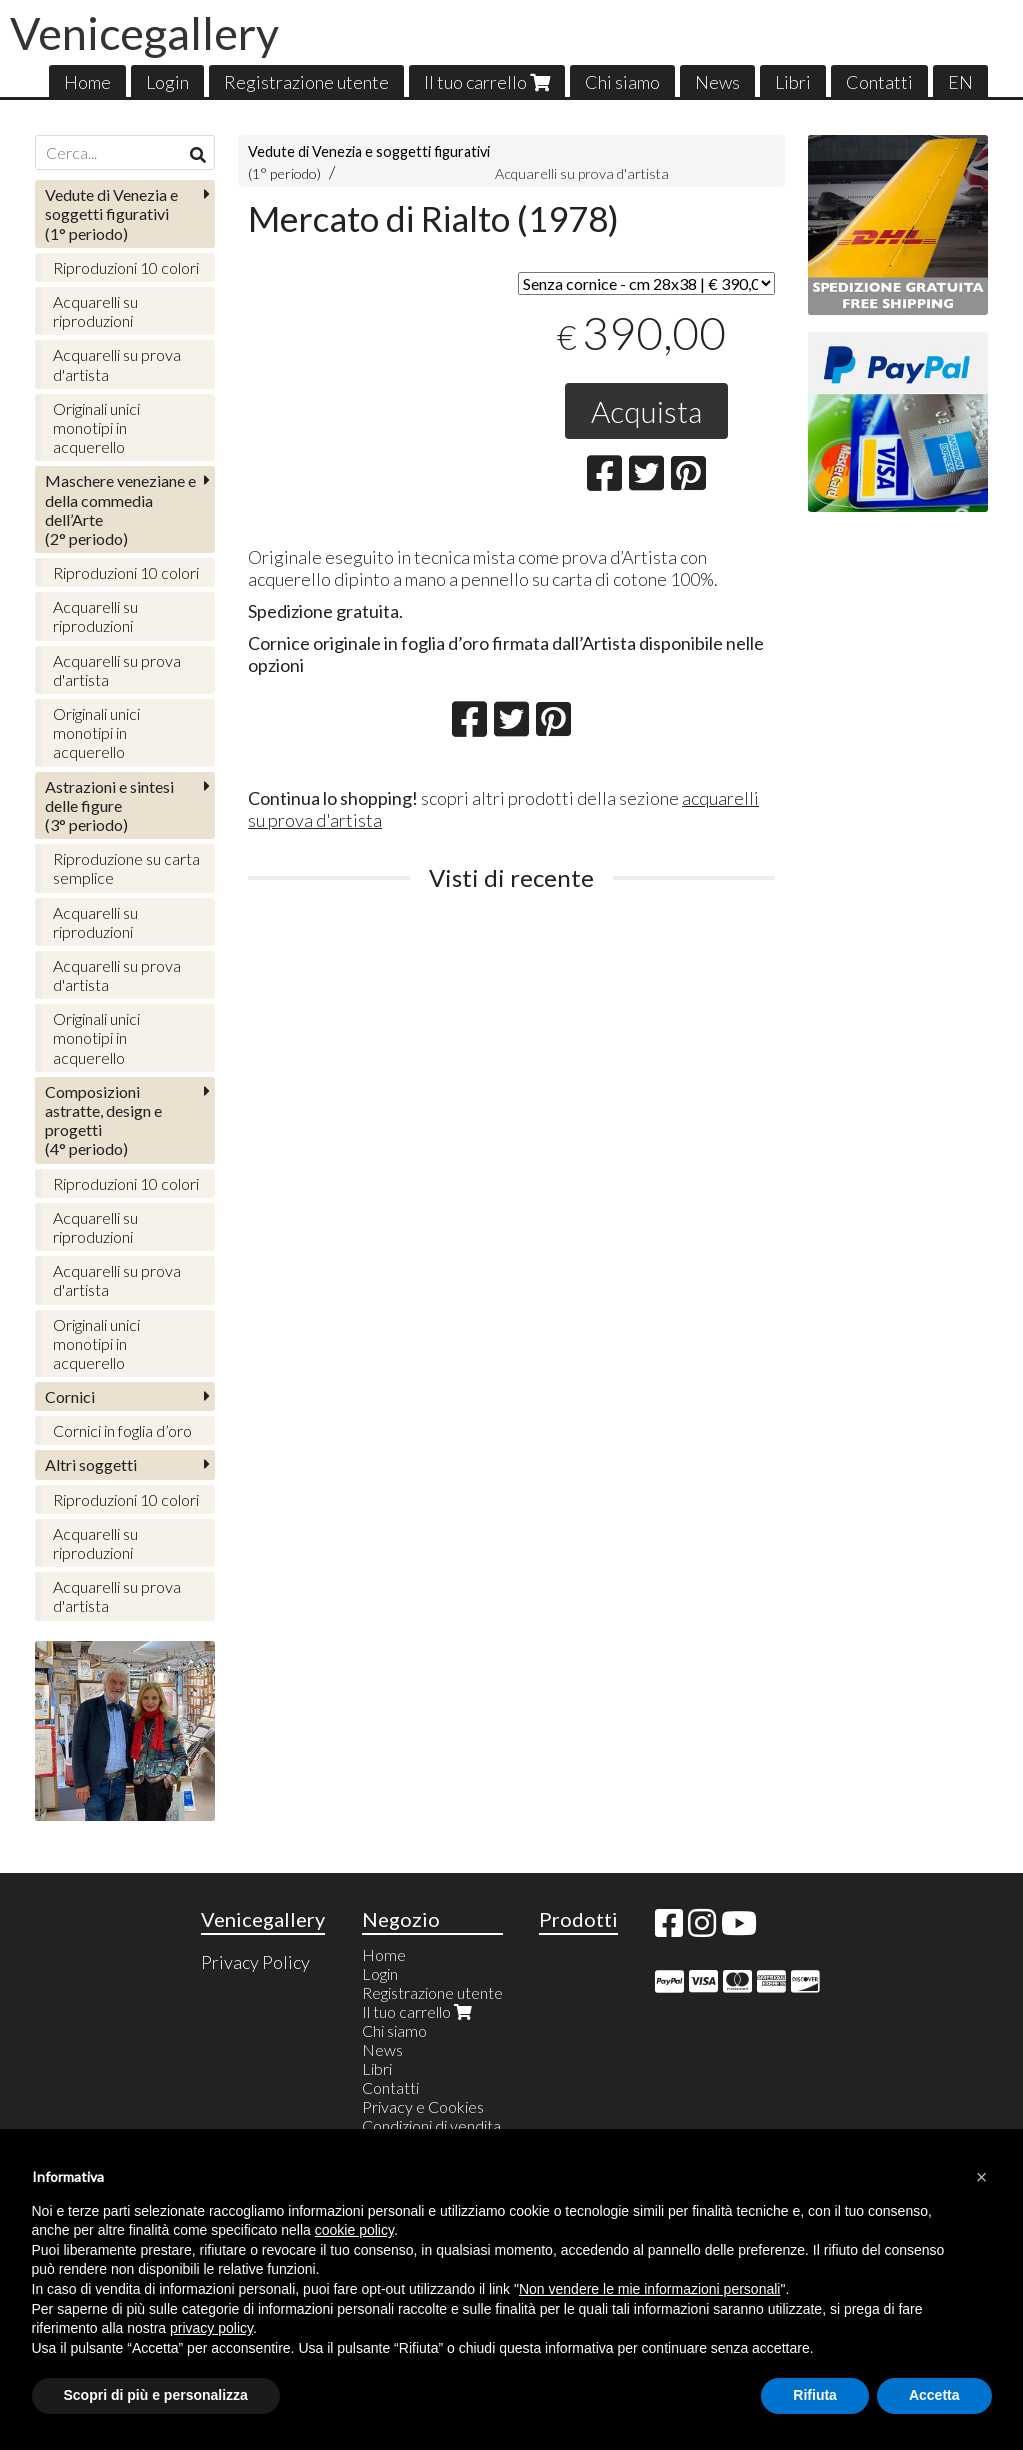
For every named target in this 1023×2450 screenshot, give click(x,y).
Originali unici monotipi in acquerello (96, 427)
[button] (982, 2177)
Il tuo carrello (487, 82)
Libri (793, 82)
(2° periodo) (120, 509)
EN (960, 82)
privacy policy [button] (211, 2328)
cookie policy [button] (354, 2230)
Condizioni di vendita (431, 2125)
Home (87, 82)
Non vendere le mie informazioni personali (649, 2289)
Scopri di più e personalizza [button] (156, 2395)
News (717, 82)
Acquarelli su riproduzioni (95, 311)
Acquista (646, 411)
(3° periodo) (109, 805)
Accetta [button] (934, 2395)
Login (167, 82)
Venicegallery (144, 33)
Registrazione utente (306, 82)
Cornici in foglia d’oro (122, 1430)
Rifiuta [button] (815, 2395)
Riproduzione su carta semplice (126, 868)
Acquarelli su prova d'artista (582, 173)
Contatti (879, 82)
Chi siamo (622, 82)
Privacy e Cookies (423, 2106)
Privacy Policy (255, 1962)
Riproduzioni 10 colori (126, 267)
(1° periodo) (111, 213)
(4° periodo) (103, 1120)
